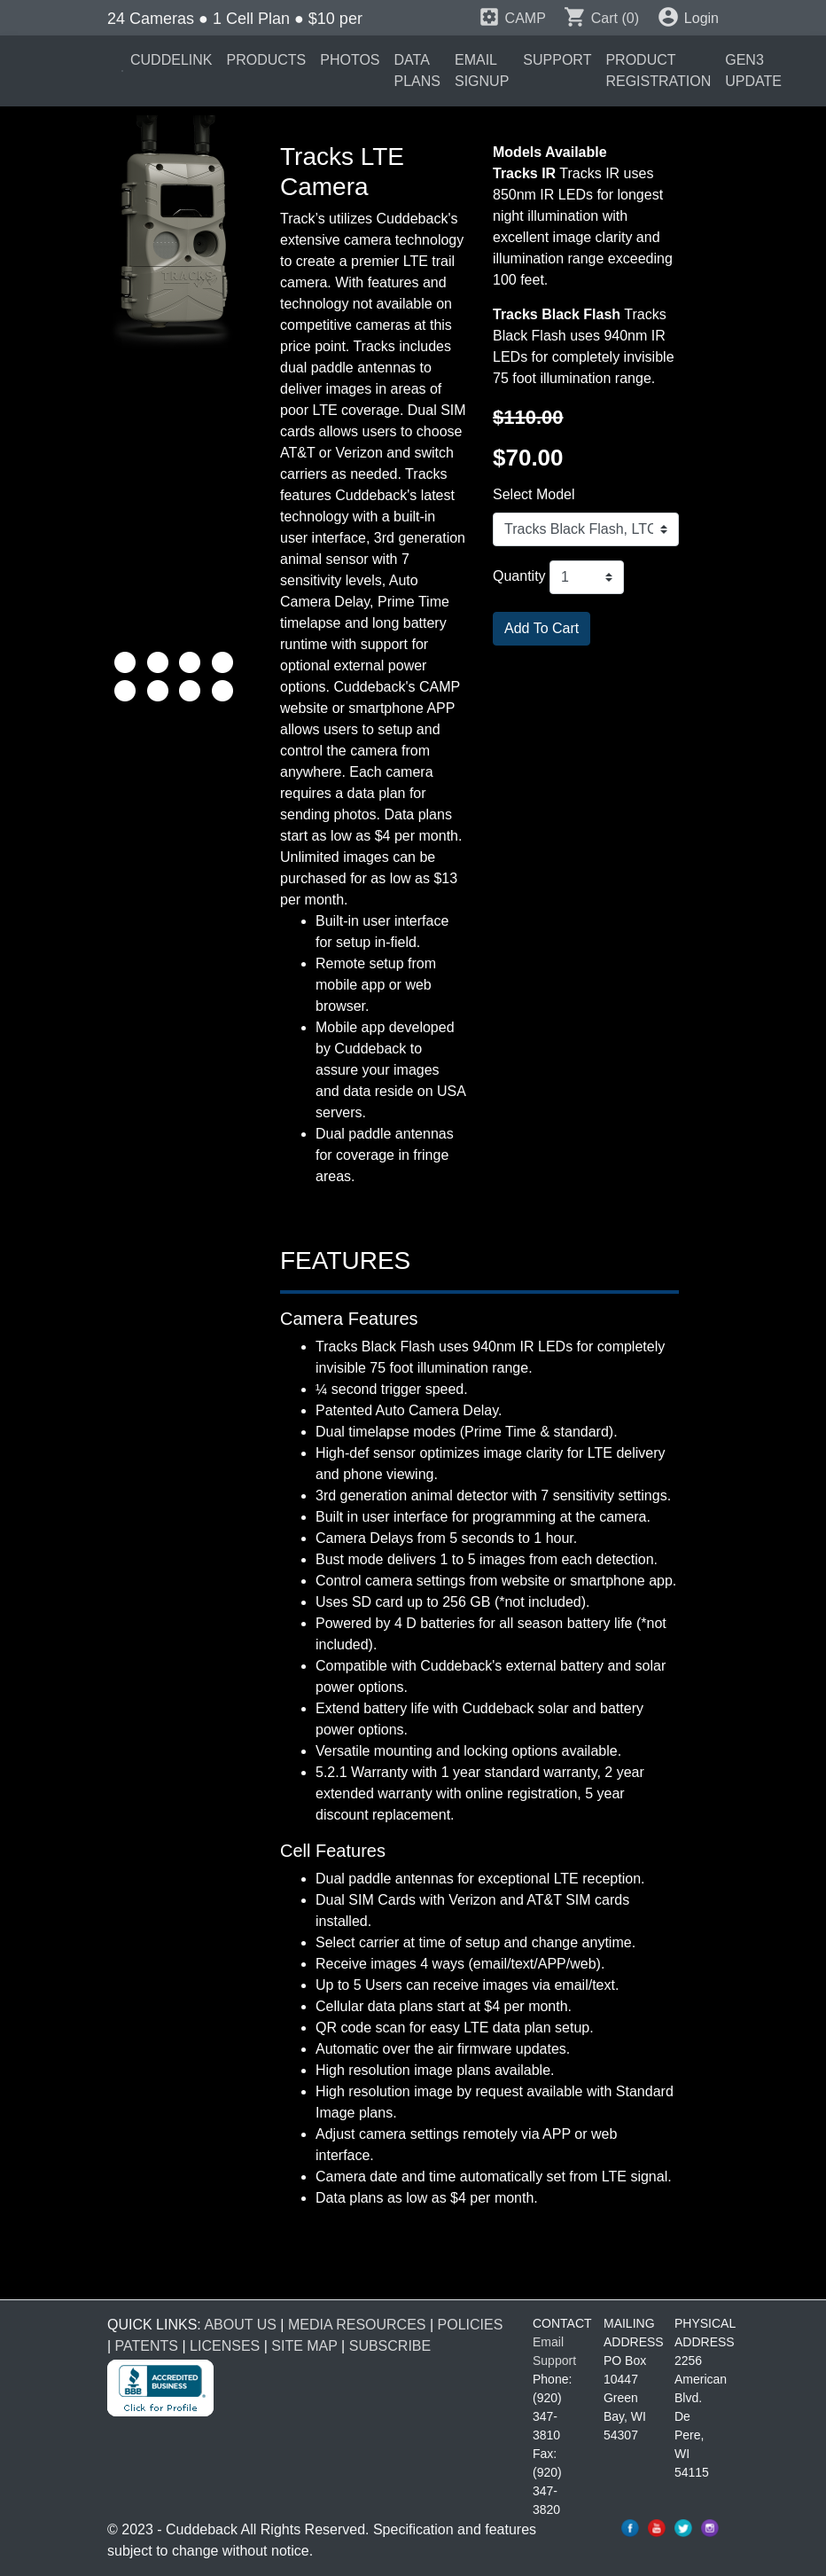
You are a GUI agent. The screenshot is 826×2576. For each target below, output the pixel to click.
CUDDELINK (171, 59)
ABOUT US (240, 2324)
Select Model (534, 494)
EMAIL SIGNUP (482, 70)
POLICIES (470, 2324)
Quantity (519, 575)
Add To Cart (541, 628)
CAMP (512, 18)
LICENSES (225, 2345)
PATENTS (146, 2345)
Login (688, 18)
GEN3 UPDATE (753, 70)
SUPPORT (557, 59)
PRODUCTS (266, 59)
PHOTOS (349, 59)
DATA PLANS (417, 70)
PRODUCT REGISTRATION (658, 70)
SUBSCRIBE (390, 2345)
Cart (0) (601, 18)
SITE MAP (304, 2345)
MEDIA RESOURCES (357, 2324)
